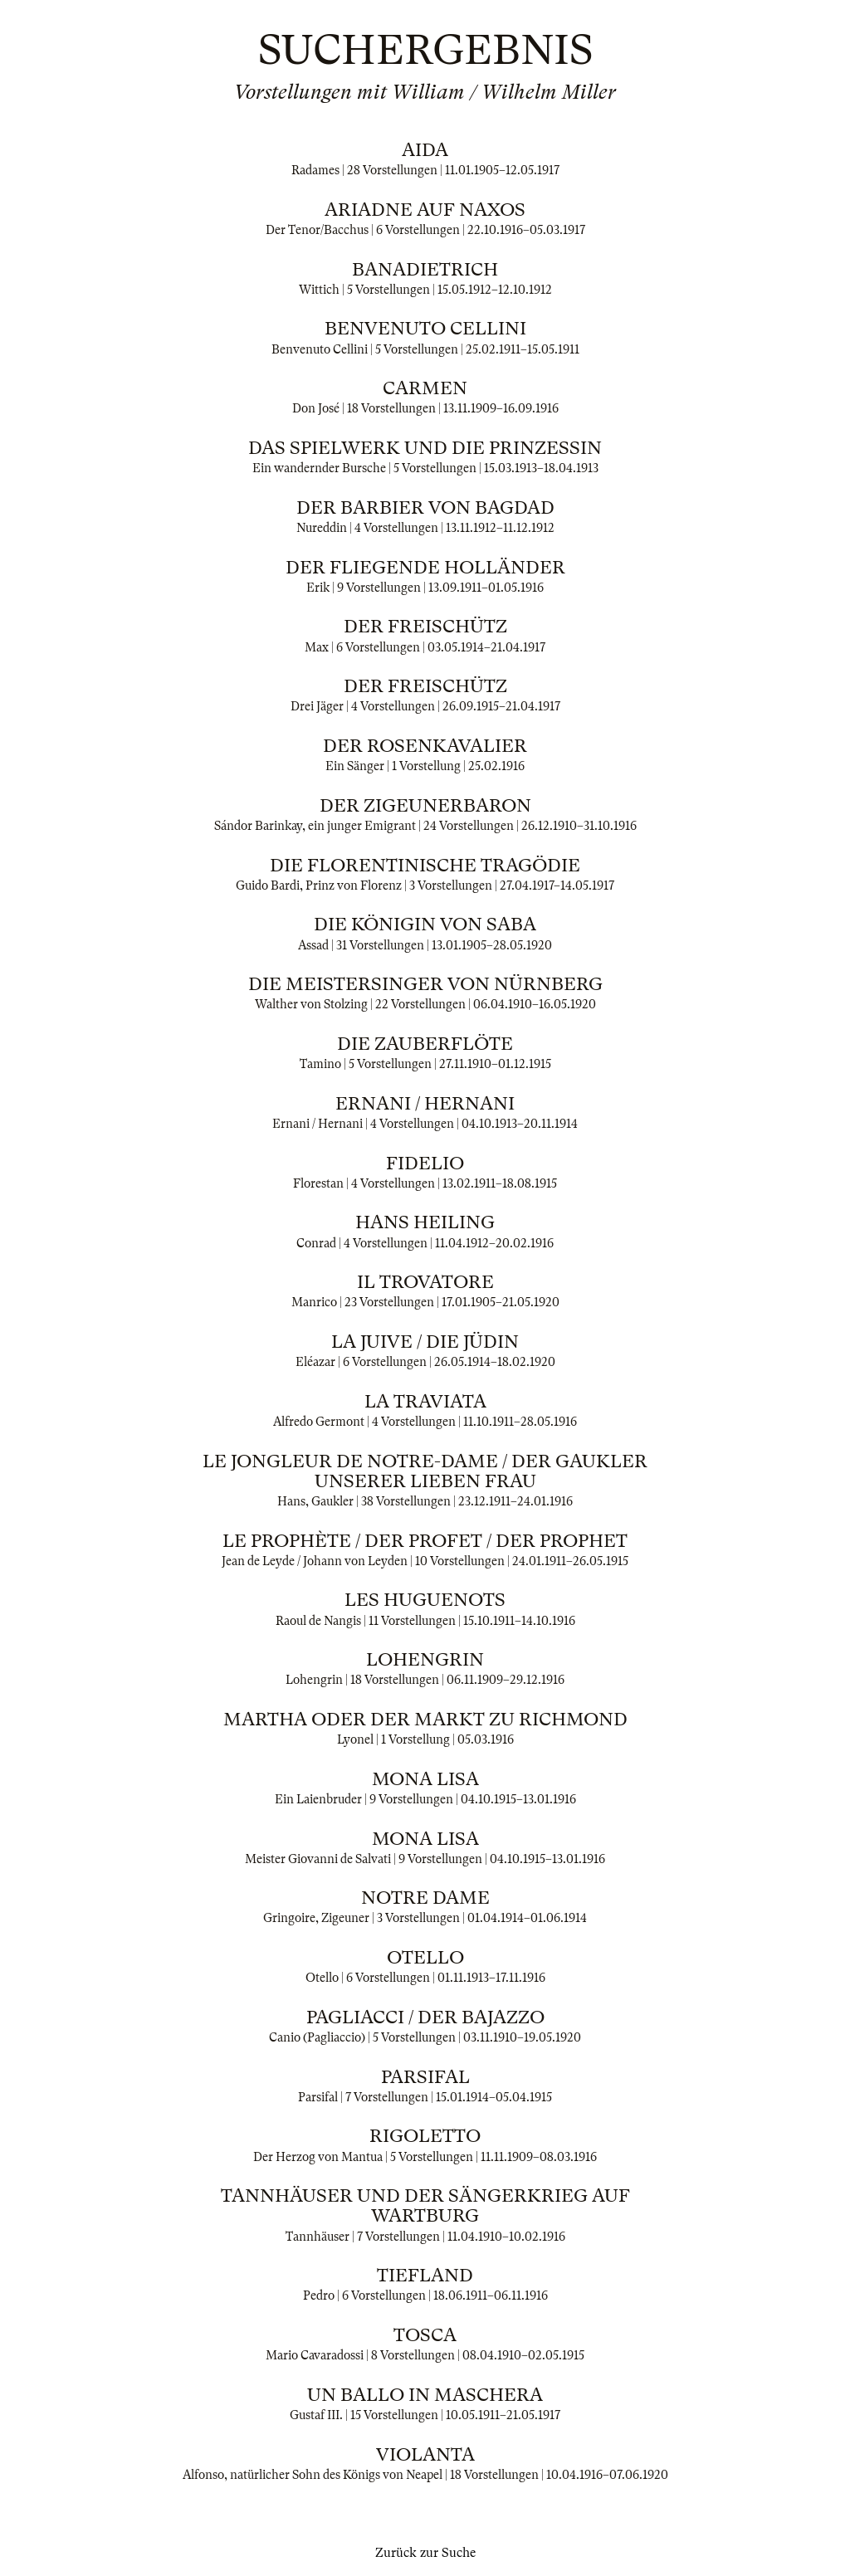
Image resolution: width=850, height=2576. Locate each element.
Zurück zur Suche (425, 2552)
